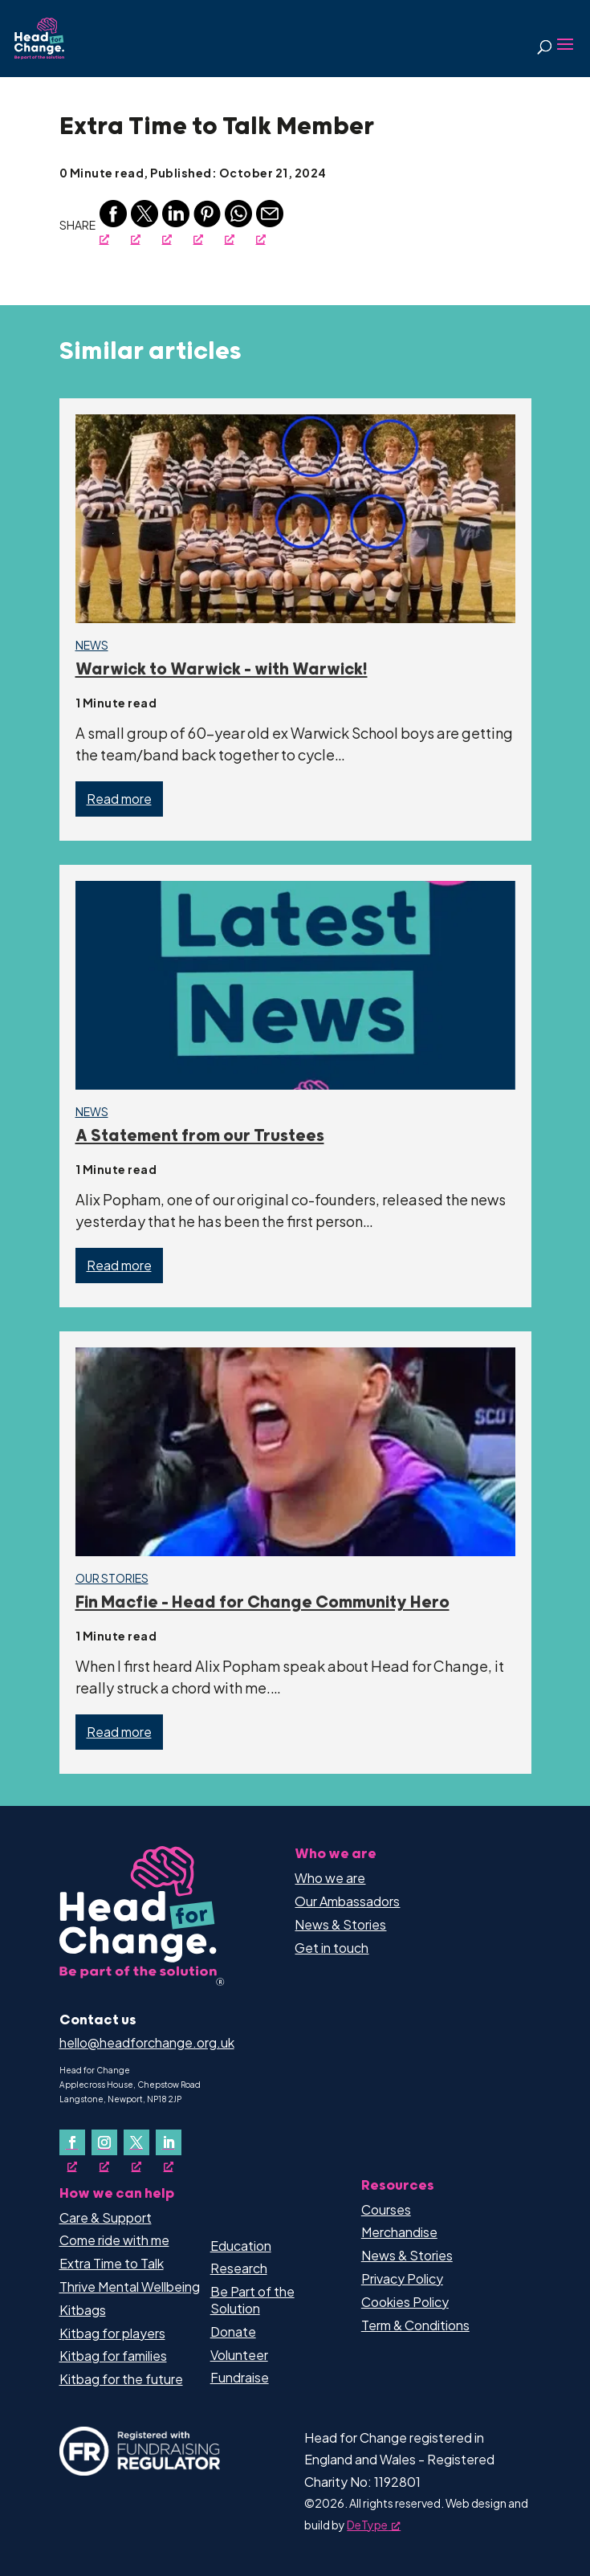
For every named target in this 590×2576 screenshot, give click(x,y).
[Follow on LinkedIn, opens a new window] (168, 2142)
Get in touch (331, 1947)
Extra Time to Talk (111, 2263)
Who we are (330, 1877)
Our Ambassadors (347, 1901)
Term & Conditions (415, 2325)
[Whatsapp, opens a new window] (238, 223)
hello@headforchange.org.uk (146, 2042)
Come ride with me (114, 2240)
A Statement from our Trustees (199, 1136)
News (91, 645)
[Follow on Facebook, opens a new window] (72, 2142)
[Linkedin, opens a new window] (175, 223)
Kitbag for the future (121, 2378)
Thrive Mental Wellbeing (129, 2286)
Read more (119, 798)
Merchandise (399, 2231)
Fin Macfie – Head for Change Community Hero (262, 1602)
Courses (386, 2209)
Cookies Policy (405, 2301)
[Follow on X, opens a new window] (136, 2142)
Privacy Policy (402, 2278)
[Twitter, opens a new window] (144, 223)
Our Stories (112, 1578)
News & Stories (340, 1924)
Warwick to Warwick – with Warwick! (221, 669)
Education (240, 2245)
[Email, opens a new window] (269, 223)
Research (238, 2268)
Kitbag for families (113, 2355)
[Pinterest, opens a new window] (207, 223)
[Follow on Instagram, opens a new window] (104, 2142)
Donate (233, 2331)
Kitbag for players (112, 2333)
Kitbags (82, 2309)
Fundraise (239, 2377)
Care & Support (105, 2217)
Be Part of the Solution (252, 2300)
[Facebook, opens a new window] (113, 223)
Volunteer (239, 2354)
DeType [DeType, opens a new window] (374, 2524)
